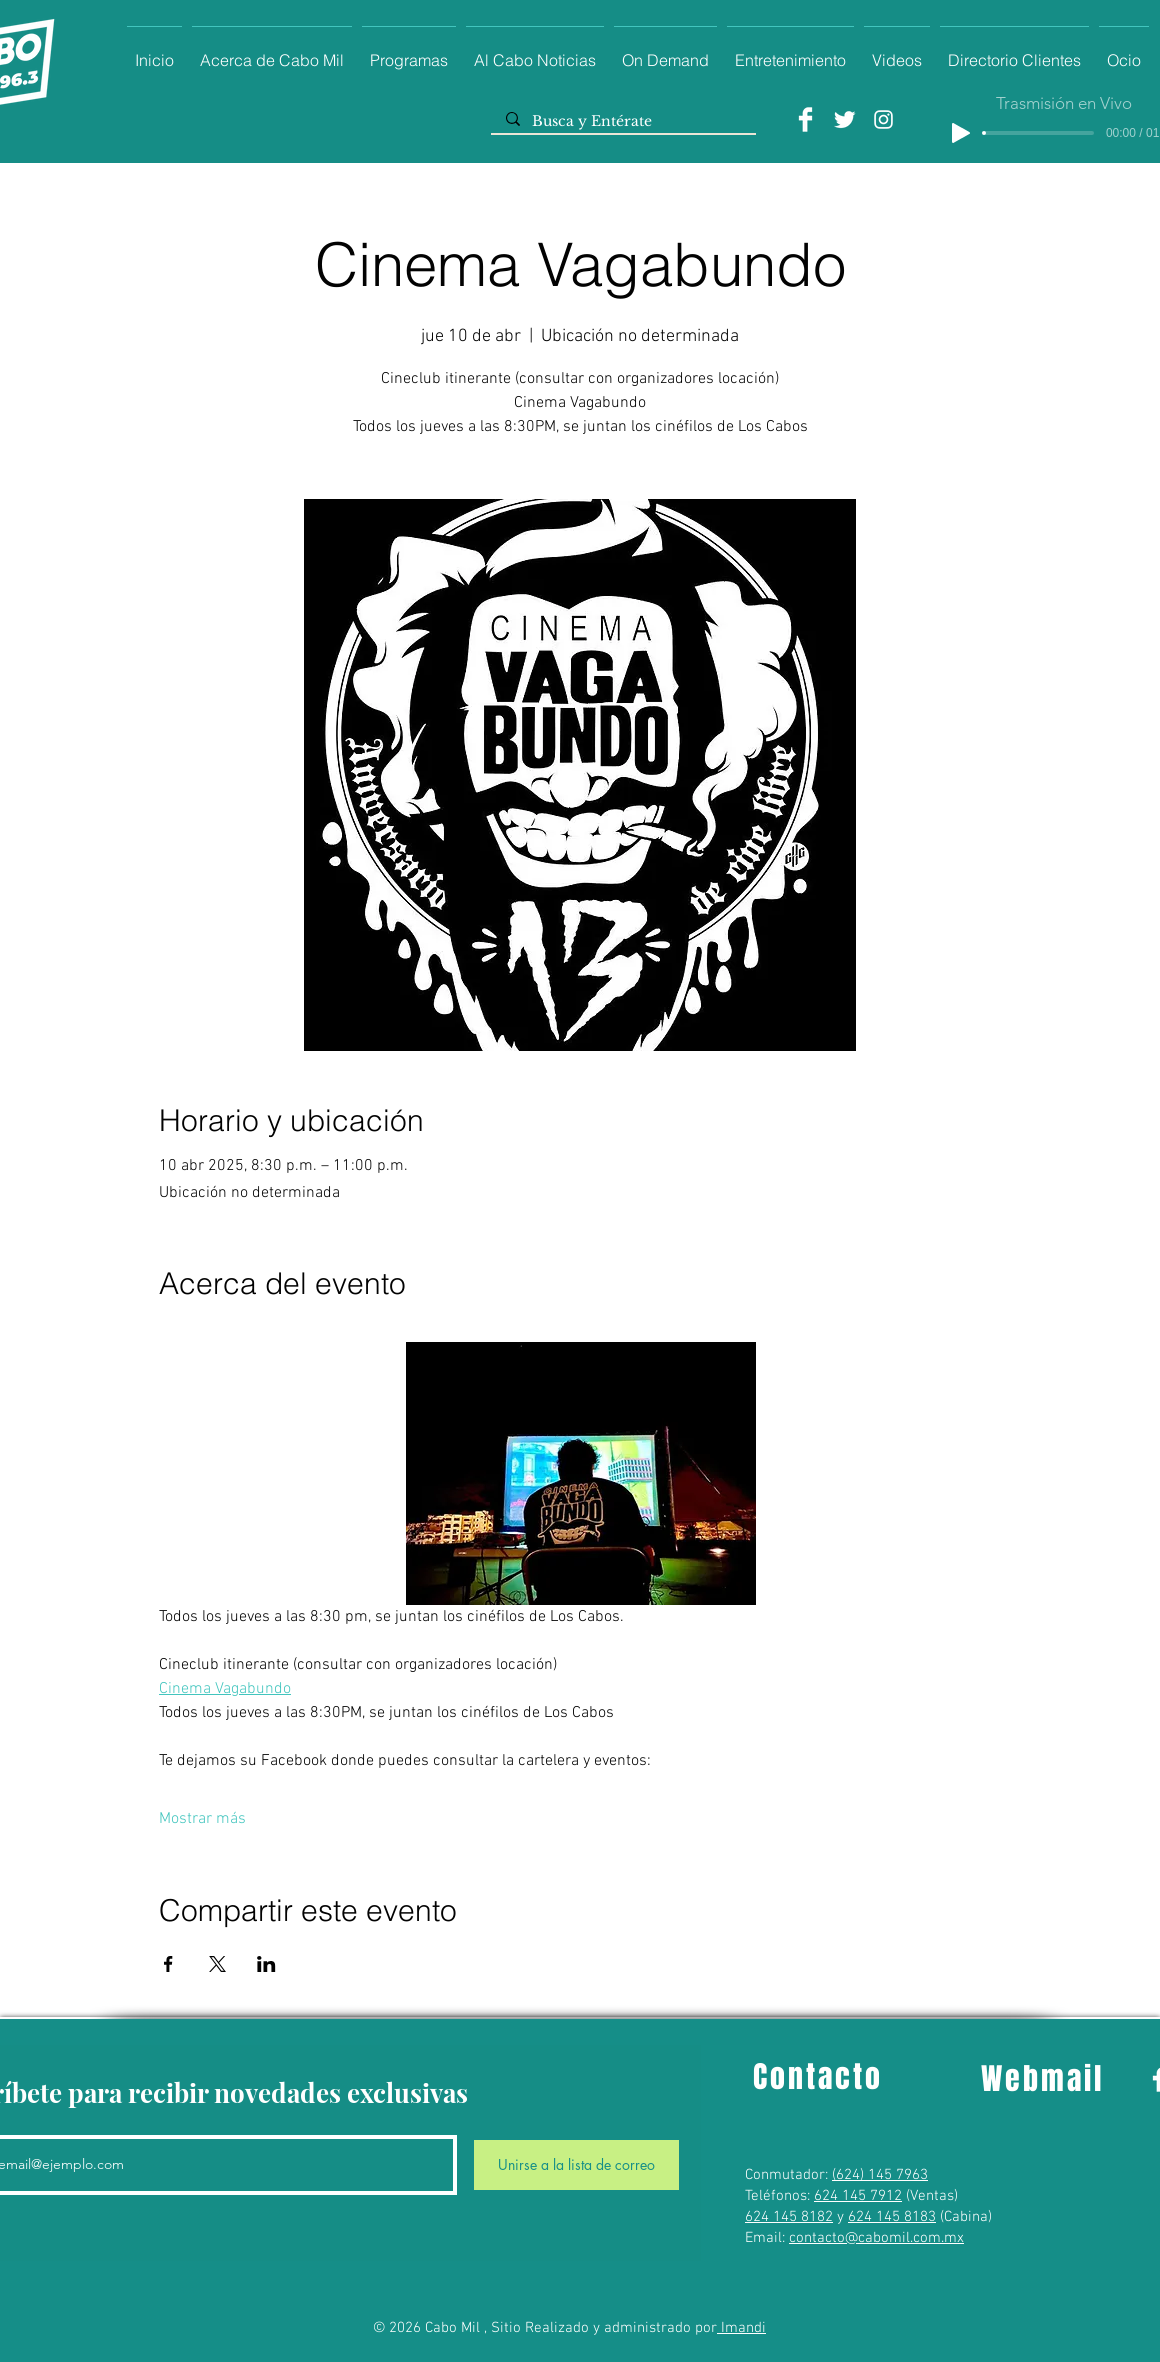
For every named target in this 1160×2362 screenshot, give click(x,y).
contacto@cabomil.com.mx (876, 2238)
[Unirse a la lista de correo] (576, 2165)
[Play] (961, 133)
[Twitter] (844, 119)
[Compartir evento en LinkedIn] (266, 1964)
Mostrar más (202, 1819)
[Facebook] (805, 119)
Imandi (741, 2328)
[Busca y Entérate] (623, 122)
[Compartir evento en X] (217, 1964)
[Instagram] (883, 119)
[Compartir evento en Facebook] (168, 1964)
